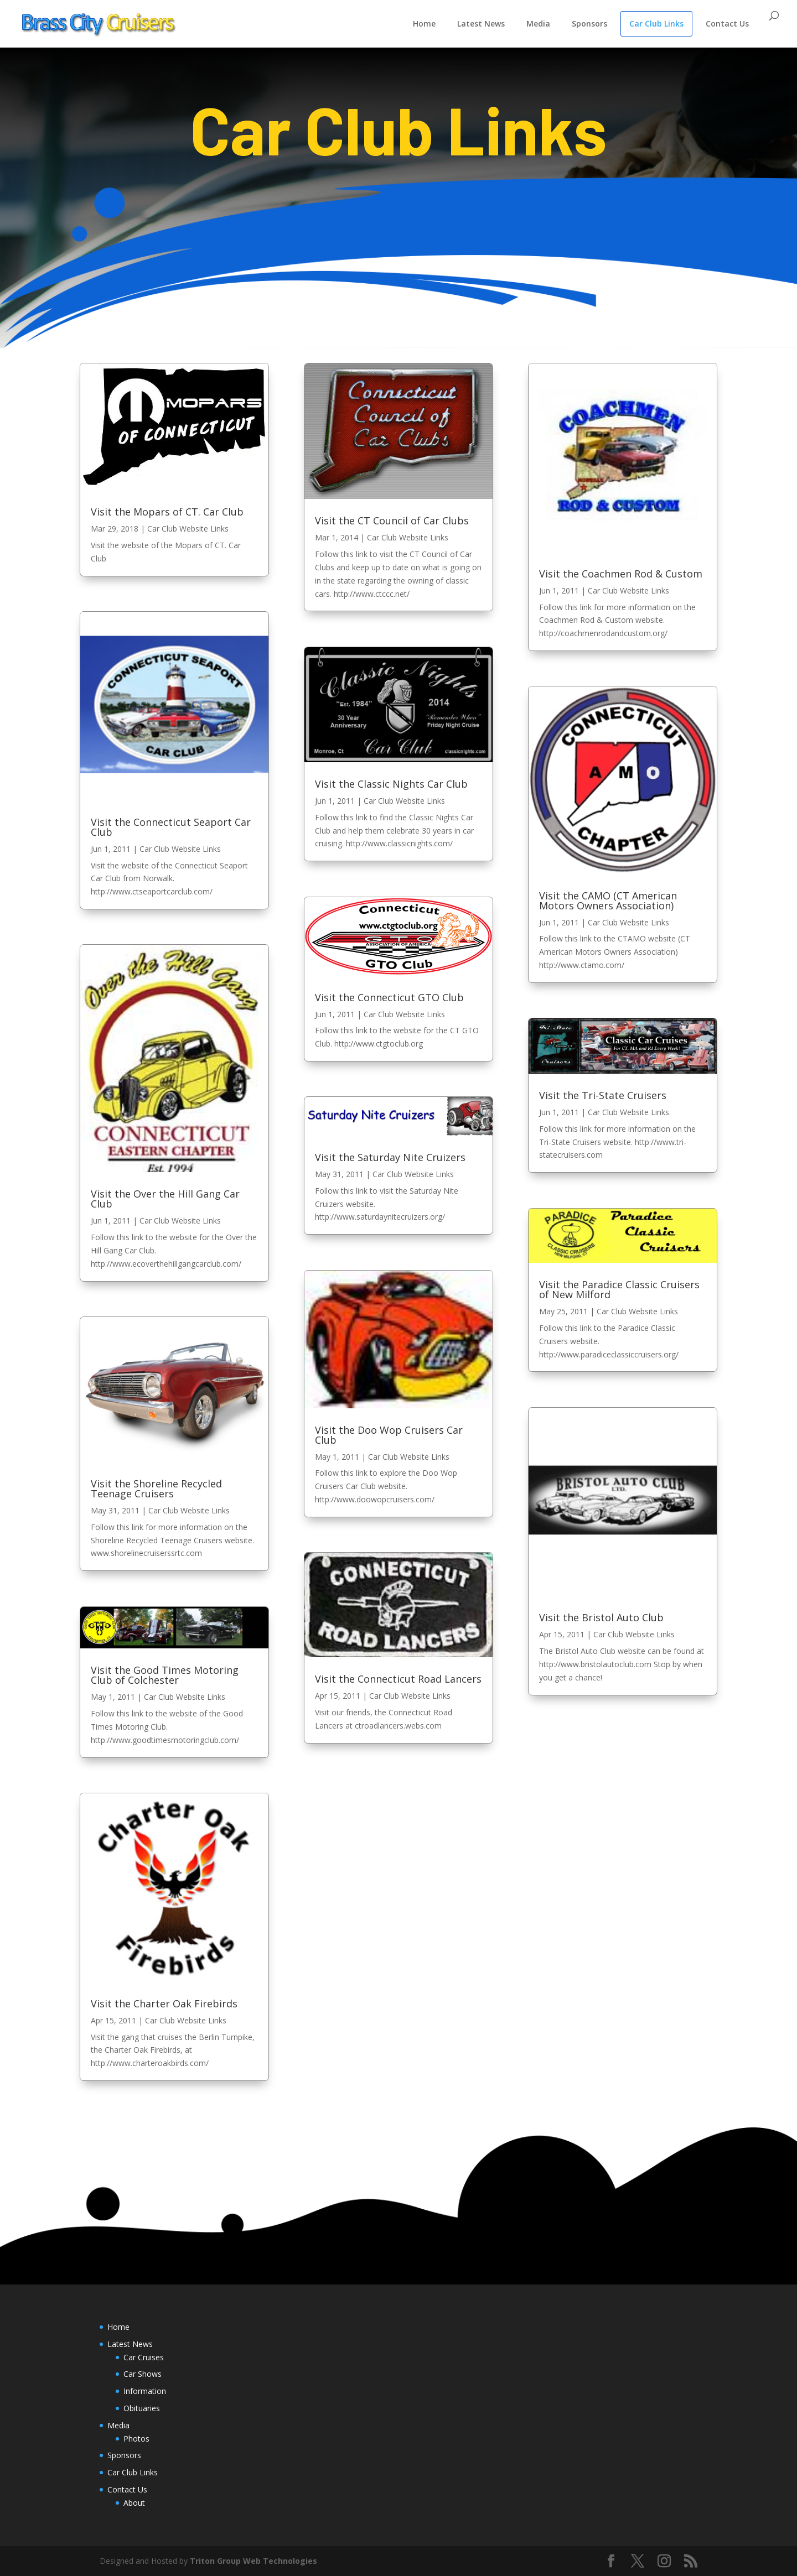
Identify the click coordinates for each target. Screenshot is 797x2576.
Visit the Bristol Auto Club (601, 1617)
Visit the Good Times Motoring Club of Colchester (165, 1675)
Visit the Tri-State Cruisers (602, 1095)
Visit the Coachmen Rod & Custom (620, 573)
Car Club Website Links (188, 528)
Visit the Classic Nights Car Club (391, 783)
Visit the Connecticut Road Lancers (398, 1678)
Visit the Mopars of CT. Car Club (167, 511)
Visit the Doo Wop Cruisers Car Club (389, 1434)
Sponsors (589, 23)
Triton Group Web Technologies (253, 2561)
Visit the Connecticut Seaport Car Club (171, 827)
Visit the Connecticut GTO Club (389, 997)
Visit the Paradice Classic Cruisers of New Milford (619, 1289)
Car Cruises (143, 2357)
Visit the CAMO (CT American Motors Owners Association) (608, 900)
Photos (136, 2438)
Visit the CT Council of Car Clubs (392, 520)
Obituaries (141, 2408)
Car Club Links (656, 23)
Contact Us (727, 23)
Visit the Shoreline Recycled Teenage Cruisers (156, 1488)
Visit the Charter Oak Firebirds (164, 2003)
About (134, 2502)
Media (538, 23)
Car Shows (142, 2374)
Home (424, 23)
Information (144, 2391)
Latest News (481, 23)
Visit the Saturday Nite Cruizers (390, 1157)
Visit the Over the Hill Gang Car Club (165, 1198)
